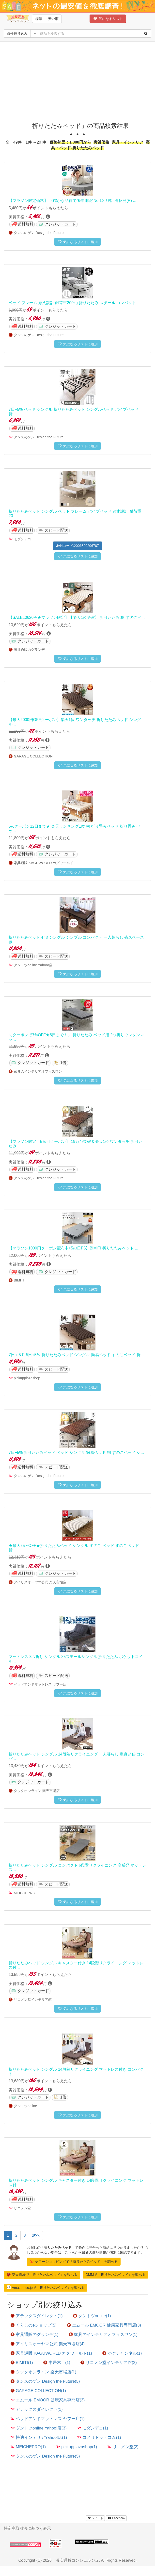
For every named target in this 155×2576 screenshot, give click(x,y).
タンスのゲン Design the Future (38, 233)
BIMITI (19, 1282)
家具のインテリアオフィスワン (38, 1073)
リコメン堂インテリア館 (33, 2001)
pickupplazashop (27, 1380)
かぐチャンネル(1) (122, 2353)
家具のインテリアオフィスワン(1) (103, 2334)
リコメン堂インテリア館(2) (108, 2362)
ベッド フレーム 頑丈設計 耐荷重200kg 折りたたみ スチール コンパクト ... (74, 303)
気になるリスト (108, 19)
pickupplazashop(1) (76, 2447)
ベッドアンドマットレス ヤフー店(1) (48, 2418)
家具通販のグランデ (29, 650)
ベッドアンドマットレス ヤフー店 (40, 1686)
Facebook (116, 2518)
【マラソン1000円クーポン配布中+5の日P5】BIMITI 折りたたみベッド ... (73, 1250)
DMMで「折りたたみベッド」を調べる (115, 2275)
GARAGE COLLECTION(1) (38, 2390)
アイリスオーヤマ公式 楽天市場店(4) (48, 2344)
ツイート (95, 2518)
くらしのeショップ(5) (34, 2325)
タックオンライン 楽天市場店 (37, 1793)
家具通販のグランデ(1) (35, 2334)
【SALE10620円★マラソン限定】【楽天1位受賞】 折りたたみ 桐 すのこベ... (77, 617)
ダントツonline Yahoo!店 (33, 967)
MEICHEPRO (24, 1895)
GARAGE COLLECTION (33, 758)
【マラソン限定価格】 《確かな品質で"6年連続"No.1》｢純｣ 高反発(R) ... (72, 200)
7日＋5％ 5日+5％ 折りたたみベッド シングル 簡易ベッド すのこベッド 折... (76, 1356)
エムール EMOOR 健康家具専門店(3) (104, 2325)
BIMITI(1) (22, 2362)
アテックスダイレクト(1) (37, 2315)
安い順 (53, 19)
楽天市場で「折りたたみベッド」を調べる (42, 2275)
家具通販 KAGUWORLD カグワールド (43, 865)
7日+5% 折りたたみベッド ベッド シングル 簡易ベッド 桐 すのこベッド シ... (76, 1454)
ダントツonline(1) (92, 2315)
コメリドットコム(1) (99, 2437)
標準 (38, 19)
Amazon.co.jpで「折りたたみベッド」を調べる (45, 2287)
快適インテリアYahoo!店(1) (39, 2437)
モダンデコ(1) (92, 2428)
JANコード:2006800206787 (77, 546)
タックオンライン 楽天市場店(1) (43, 2372)
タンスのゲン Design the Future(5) (45, 2381)
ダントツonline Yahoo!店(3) (39, 2428)
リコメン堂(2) (123, 2447)
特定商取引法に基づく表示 (27, 2528)
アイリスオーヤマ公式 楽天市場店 (40, 1584)
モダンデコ (22, 539)
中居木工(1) (56, 2362)
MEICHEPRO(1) (28, 2447)
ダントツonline (25, 2108)
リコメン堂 (22, 2210)
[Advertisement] (78, 80)
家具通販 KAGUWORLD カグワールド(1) (51, 2353)
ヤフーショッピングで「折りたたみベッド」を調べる (74, 2262)
